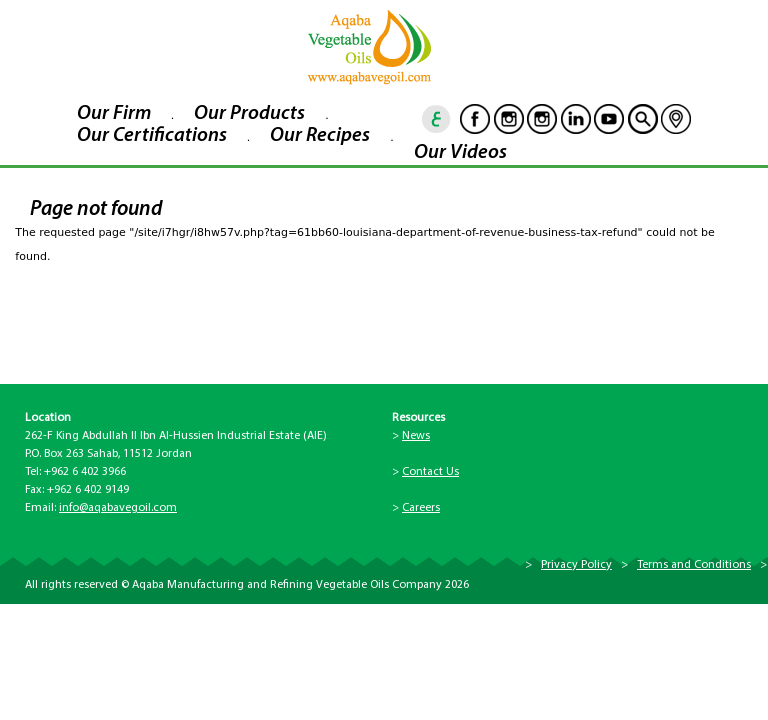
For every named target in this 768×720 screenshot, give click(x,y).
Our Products (249, 114)
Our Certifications (152, 136)
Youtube (609, 119)
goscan (643, 119)
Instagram (509, 119)
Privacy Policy (576, 565)
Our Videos (460, 153)
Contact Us (430, 472)
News (416, 436)
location (676, 119)
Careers (421, 508)
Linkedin (576, 119)
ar (437, 119)
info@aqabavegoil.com (118, 508)
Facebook (475, 119)
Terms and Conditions (694, 565)
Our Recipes (320, 136)
